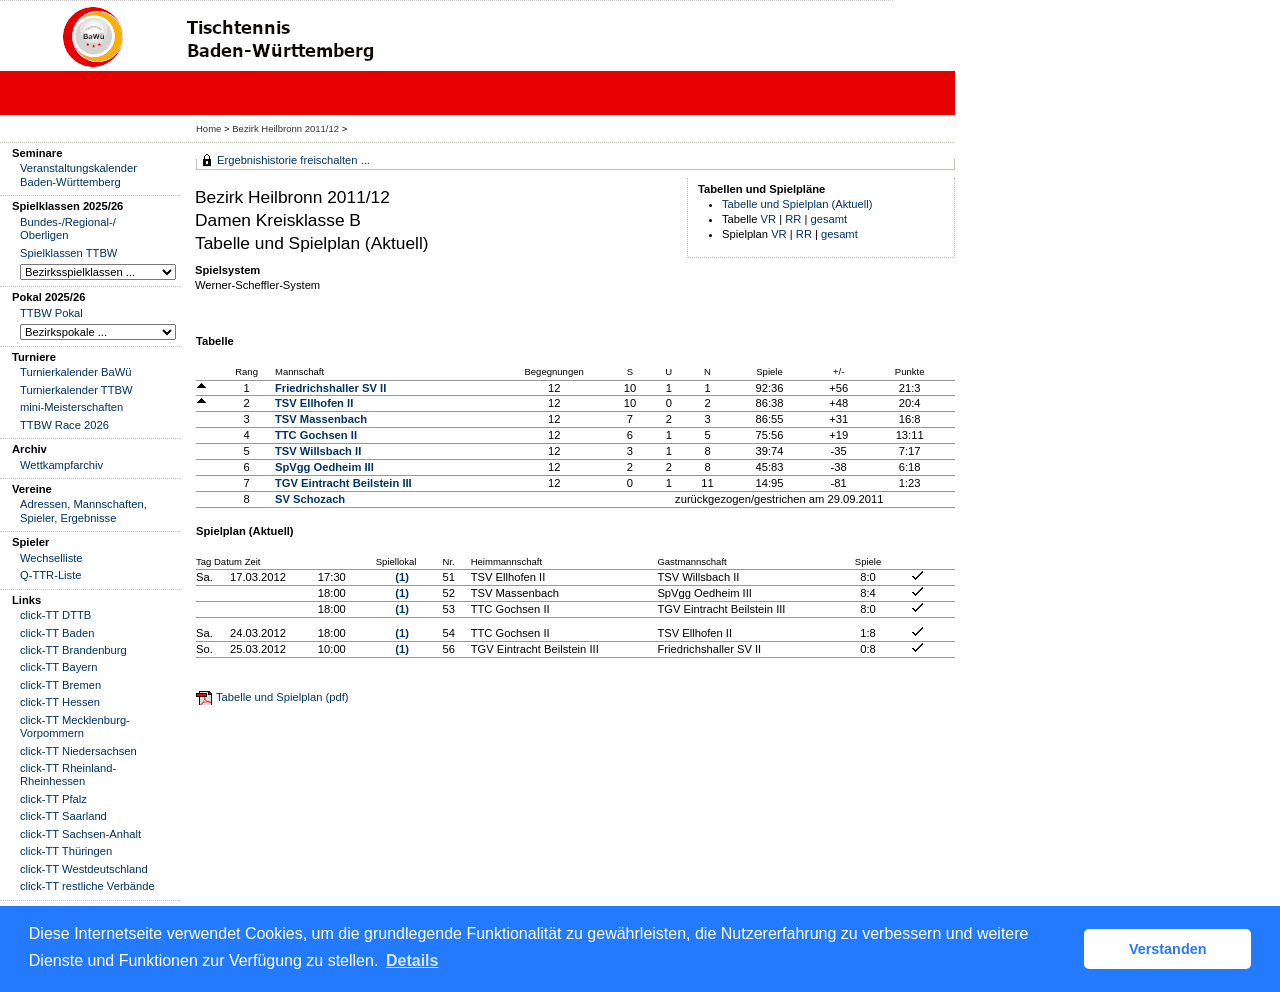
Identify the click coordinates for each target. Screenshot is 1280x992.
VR (769, 219)
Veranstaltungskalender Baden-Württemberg (78, 174)
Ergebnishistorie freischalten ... (293, 160)
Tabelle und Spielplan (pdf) (282, 697)
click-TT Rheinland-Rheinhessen (68, 774)
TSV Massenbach (321, 419)
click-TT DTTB (55, 615)
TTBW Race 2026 (64, 425)
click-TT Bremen (60, 685)
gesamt (829, 219)
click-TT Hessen (60, 702)
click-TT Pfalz (53, 799)
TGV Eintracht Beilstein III (343, 483)
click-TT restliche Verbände (87, 886)
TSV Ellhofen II (314, 403)
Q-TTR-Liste (51, 575)
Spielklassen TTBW (68, 253)
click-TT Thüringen (66, 851)
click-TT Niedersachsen (78, 751)
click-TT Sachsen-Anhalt (80, 834)
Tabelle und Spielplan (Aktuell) (797, 204)
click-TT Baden (57, 633)
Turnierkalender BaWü (76, 372)
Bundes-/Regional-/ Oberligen (68, 228)
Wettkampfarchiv (61, 465)
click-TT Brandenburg (73, 650)
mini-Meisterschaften (71, 407)
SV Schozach (310, 499)
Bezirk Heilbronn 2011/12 (287, 128)
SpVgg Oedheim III (324, 467)
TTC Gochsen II (316, 435)
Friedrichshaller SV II (330, 388)
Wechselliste (51, 558)
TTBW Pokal (51, 313)
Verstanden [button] (1168, 949)
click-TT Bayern (59, 667)
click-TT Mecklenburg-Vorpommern (75, 726)
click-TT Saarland (63, 816)
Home (208, 128)
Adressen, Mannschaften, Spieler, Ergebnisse (83, 510)
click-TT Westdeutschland (84, 869)
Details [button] (412, 960)
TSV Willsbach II (318, 451)
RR (793, 219)
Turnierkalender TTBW (76, 390)
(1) (402, 577)
